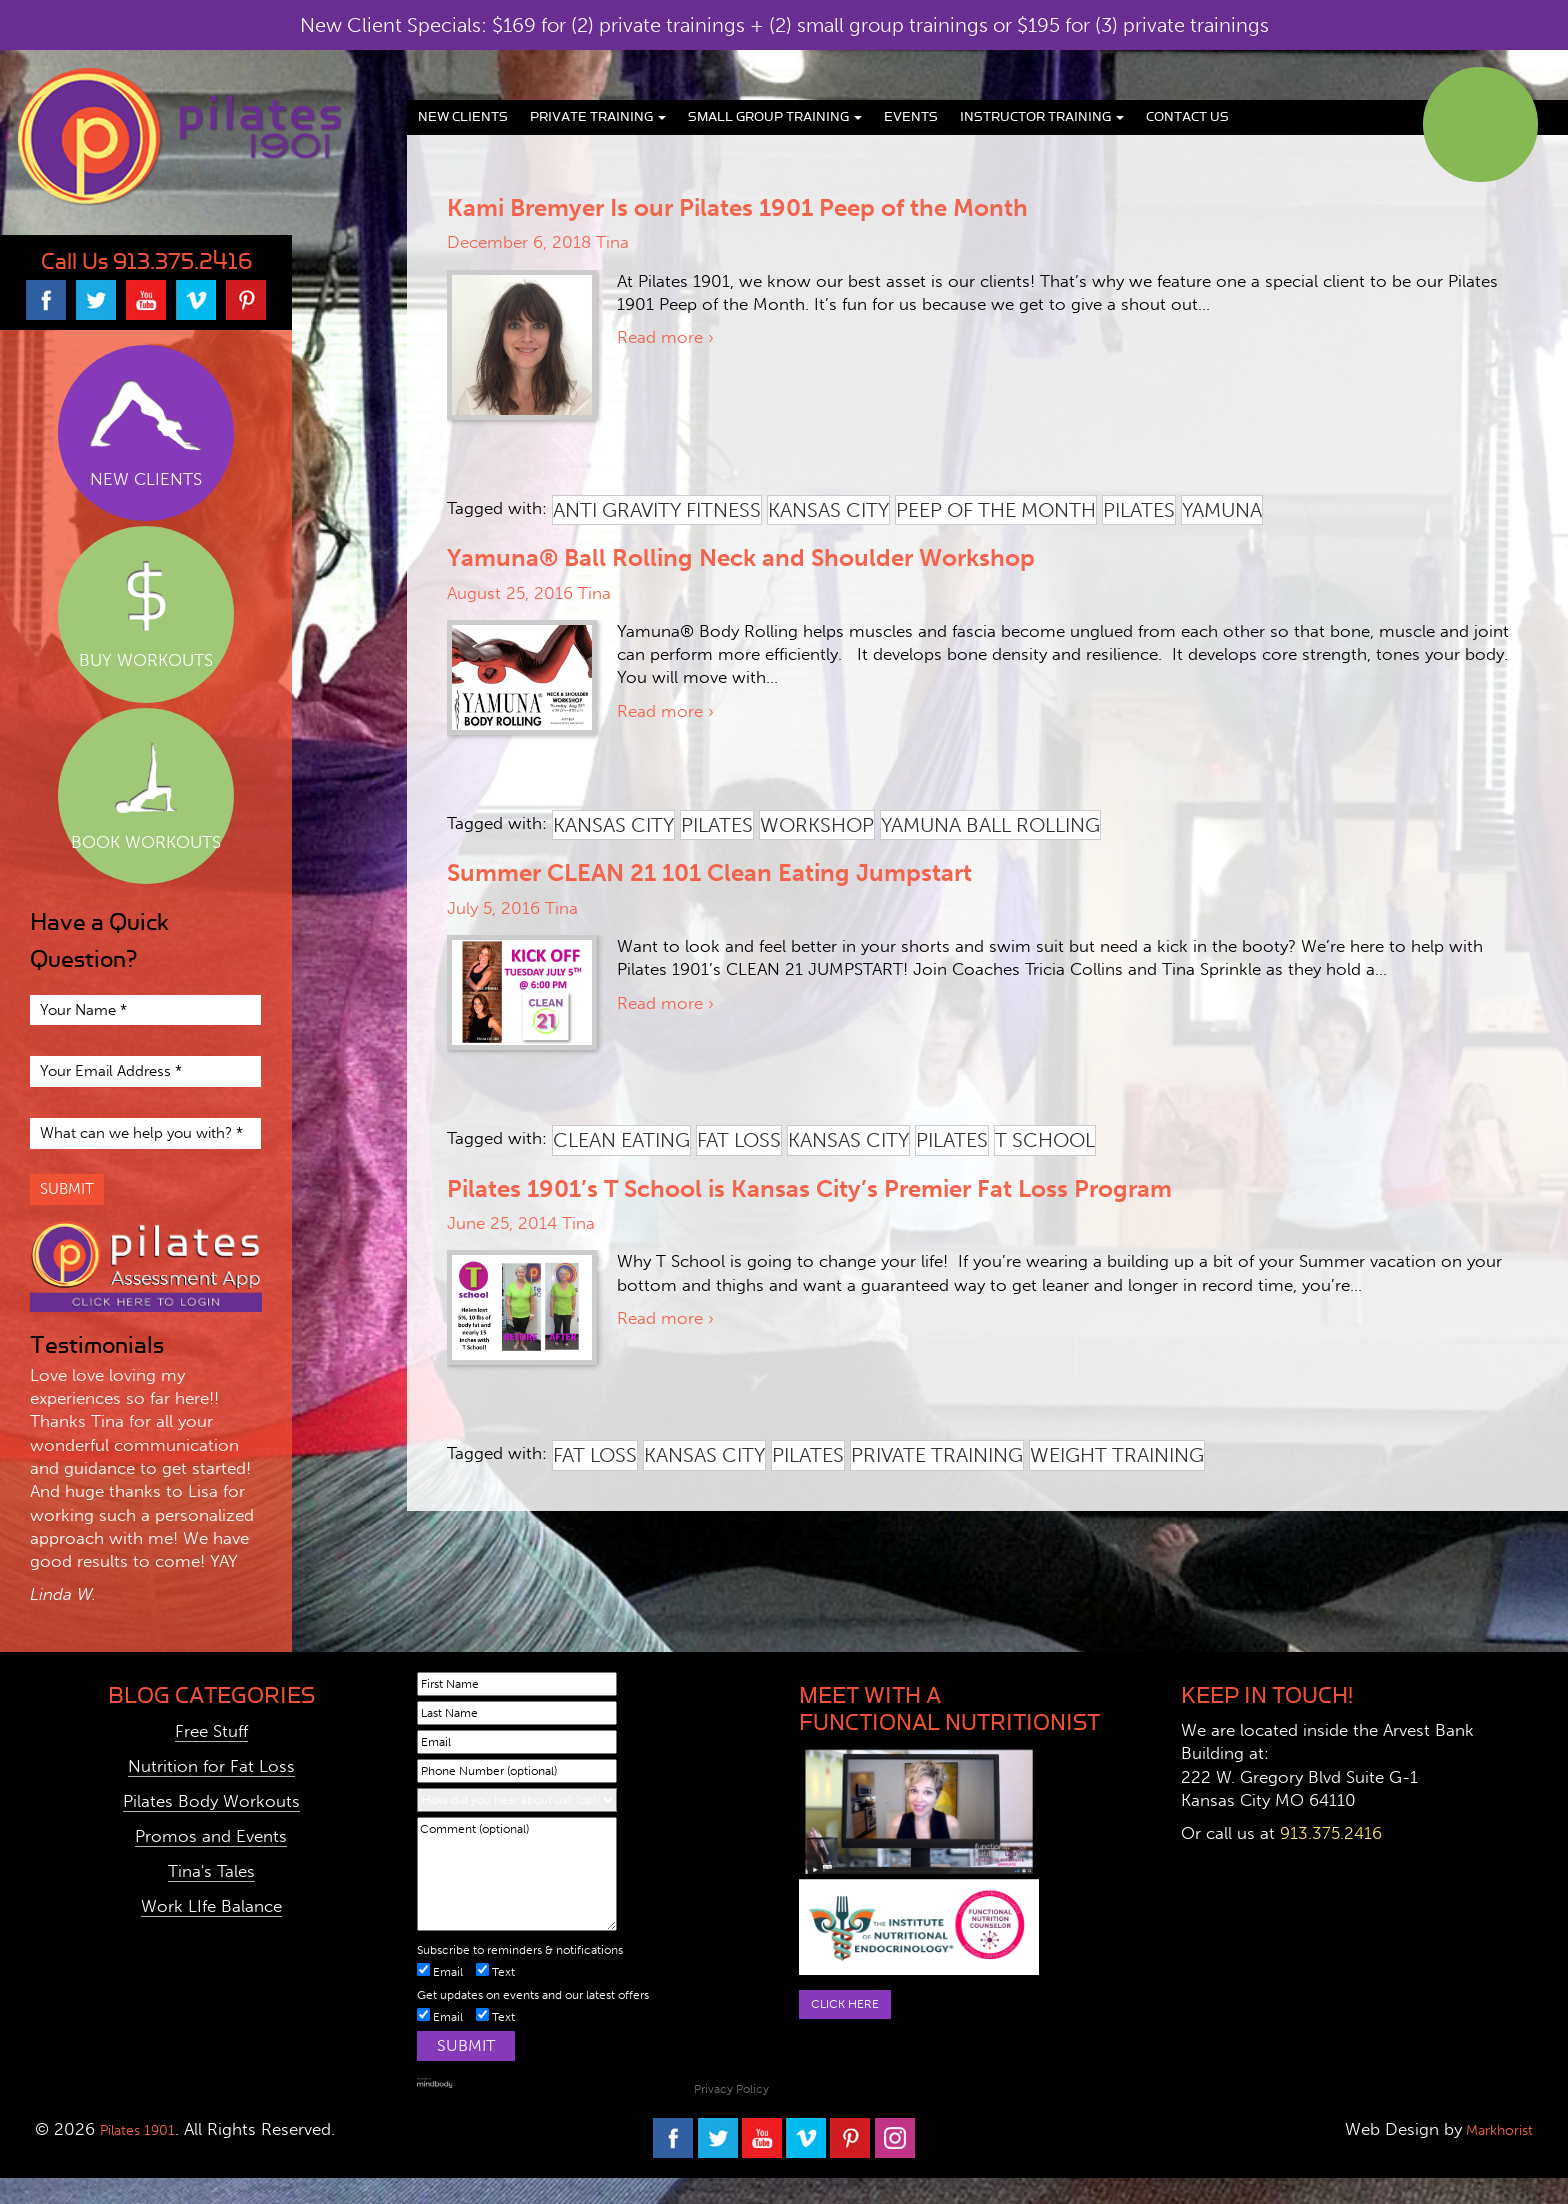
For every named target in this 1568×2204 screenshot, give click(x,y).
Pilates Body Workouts (211, 1827)
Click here (853, 2032)
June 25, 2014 (502, 1223)
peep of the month (996, 510)
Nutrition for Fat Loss (211, 1792)
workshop (817, 825)
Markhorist (1488, 2155)
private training (937, 1455)
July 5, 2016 (493, 908)
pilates (1139, 510)
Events (911, 116)
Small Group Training (775, 116)
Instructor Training (1042, 116)
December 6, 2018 (519, 242)
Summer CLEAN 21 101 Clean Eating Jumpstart (709, 872)
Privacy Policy (731, 2115)
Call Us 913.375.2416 (146, 261)
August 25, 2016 (510, 593)
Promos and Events (211, 1862)
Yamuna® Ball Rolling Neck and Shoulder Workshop (741, 557)
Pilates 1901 (146, 2155)
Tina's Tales (211, 1897)
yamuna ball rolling (990, 825)
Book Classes (1480, 124)
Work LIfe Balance (211, 1932)
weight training (1117, 1455)
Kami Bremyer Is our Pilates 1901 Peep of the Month (737, 207)
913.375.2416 (1331, 1859)
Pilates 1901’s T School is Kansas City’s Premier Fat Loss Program (809, 1188)
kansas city (828, 510)
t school (1045, 1140)
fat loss (739, 1140)
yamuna (1222, 510)
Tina (612, 242)
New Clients (463, 116)
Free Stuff (211, 1757)
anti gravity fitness (657, 510)
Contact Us (1187, 116)
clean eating (621, 1140)
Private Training (598, 116)
